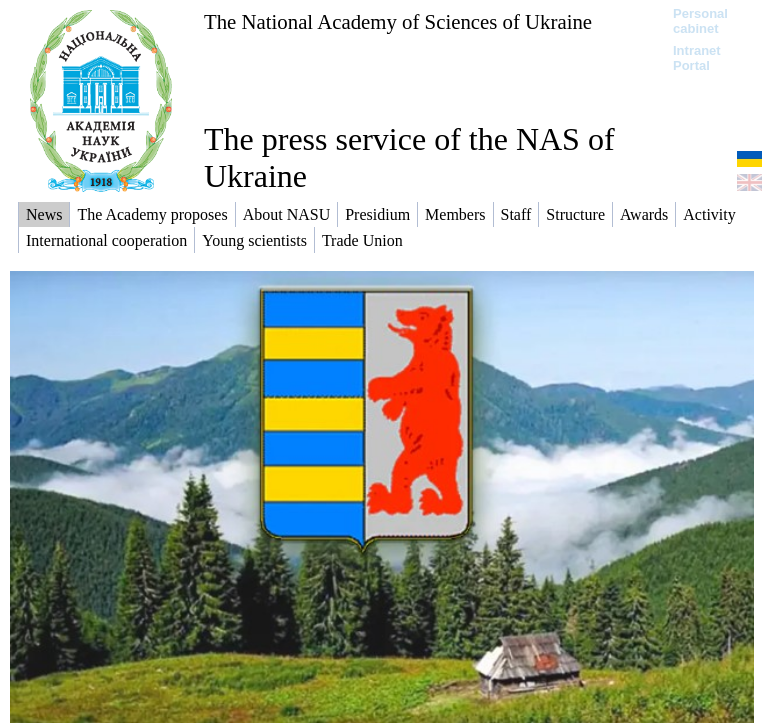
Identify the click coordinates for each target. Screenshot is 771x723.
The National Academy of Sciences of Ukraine (398, 21)
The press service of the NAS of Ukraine (409, 157)
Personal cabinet (700, 21)
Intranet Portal (697, 58)
